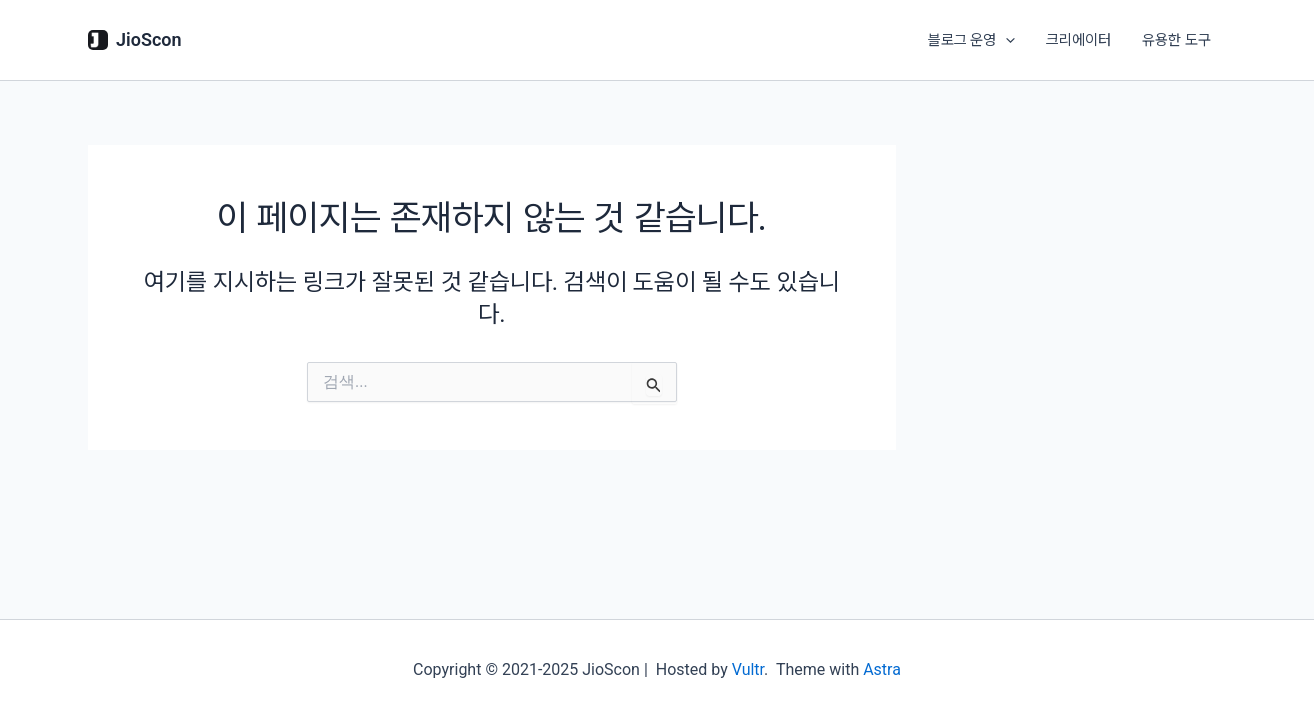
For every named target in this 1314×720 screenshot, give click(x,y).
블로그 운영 (974, 40)
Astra (882, 669)
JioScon (149, 39)
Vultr (748, 669)
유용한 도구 (1176, 40)
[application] (1007, 40)
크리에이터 (1079, 40)
